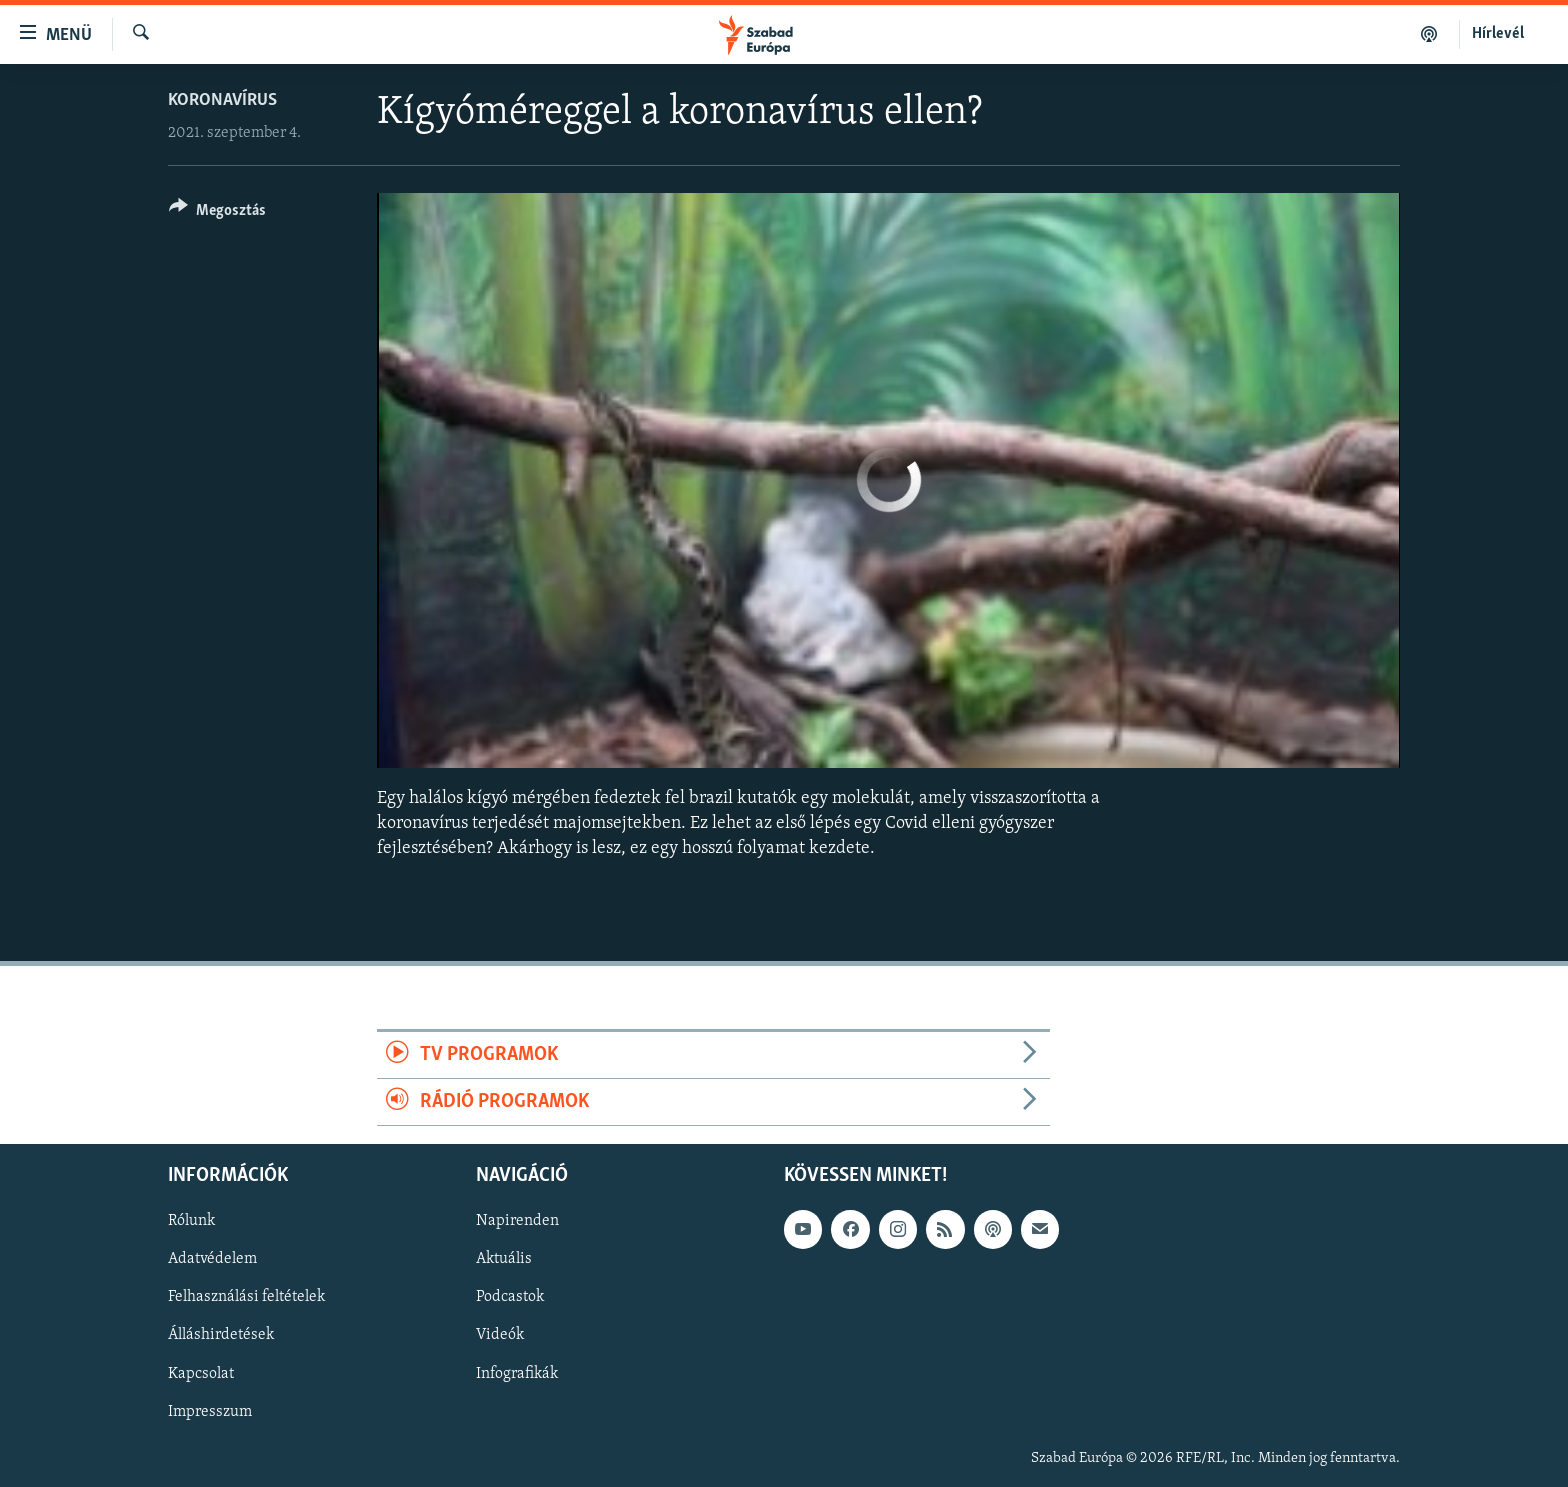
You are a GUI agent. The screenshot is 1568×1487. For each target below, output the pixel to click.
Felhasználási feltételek (246, 1298)
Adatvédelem (212, 1260)
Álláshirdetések (221, 1336)
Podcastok (510, 1298)
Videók (500, 1336)
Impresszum (210, 1412)
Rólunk (191, 1222)
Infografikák (517, 1374)
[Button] (217, 213)
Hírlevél (1498, 34)
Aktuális (504, 1260)
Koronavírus (222, 100)
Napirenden (517, 1222)
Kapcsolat (201, 1374)
